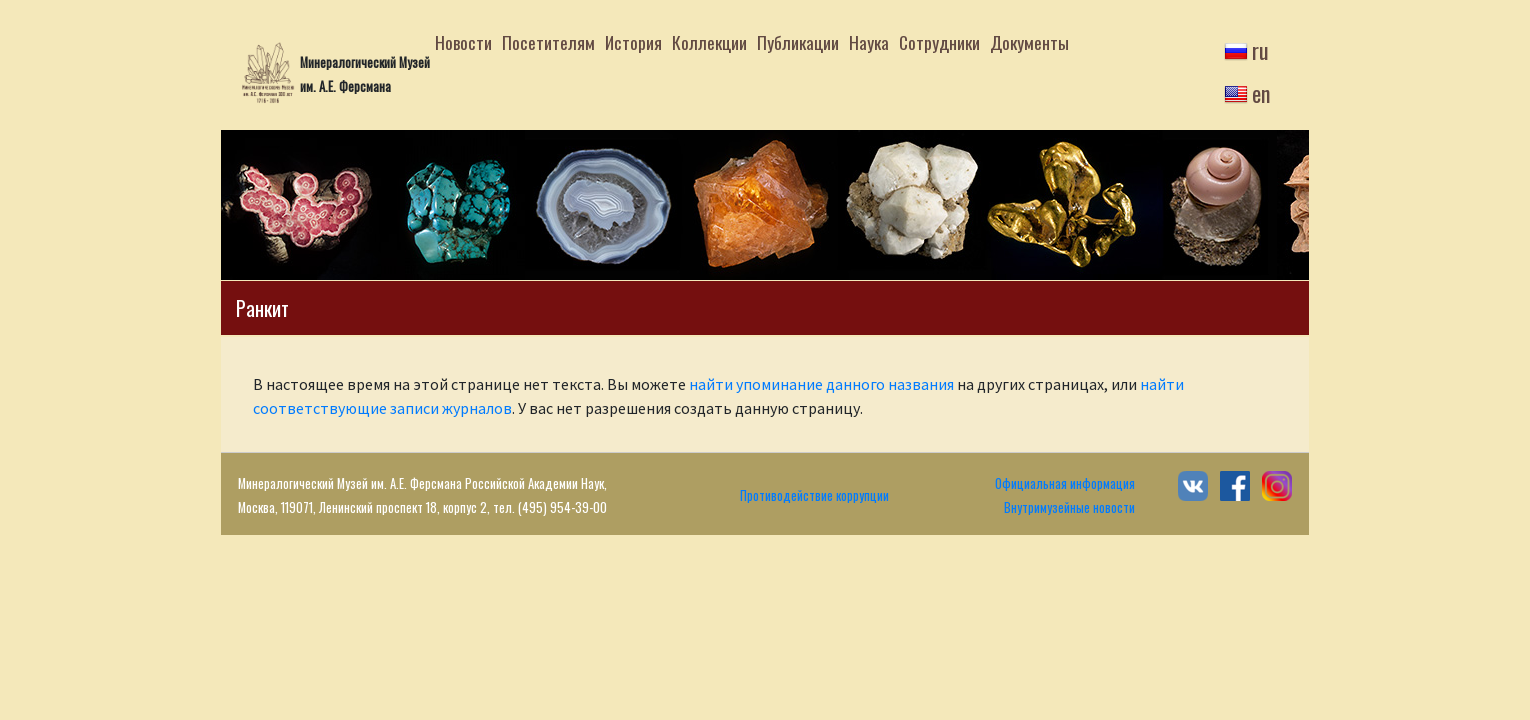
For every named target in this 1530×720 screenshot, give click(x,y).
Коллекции (709, 42)
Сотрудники (939, 42)
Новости (463, 42)
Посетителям (548, 42)
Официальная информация (1065, 483)
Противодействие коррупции (814, 495)
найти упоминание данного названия (821, 384)
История (633, 42)
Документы (1029, 42)
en (1261, 93)
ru (1260, 50)
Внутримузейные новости (1069, 507)
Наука (869, 42)
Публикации (798, 42)
